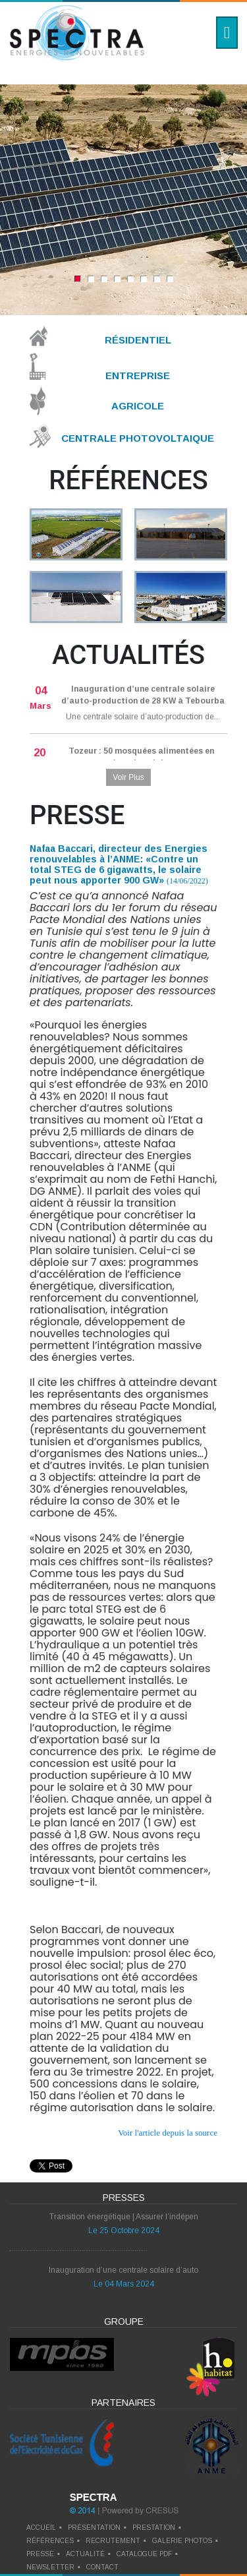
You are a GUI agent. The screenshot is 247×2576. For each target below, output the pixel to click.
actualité (85, 2554)
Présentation (94, 2527)
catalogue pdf (144, 2554)
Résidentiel (138, 339)
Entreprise (137, 375)
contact (102, 2567)
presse (40, 2554)
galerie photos (182, 2540)
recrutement (113, 2540)
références (50, 2540)
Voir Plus (128, 777)
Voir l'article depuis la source (167, 2133)
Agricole (137, 405)
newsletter (50, 2567)
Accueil (41, 2527)
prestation (153, 2527)
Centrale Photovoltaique (137, 438)
